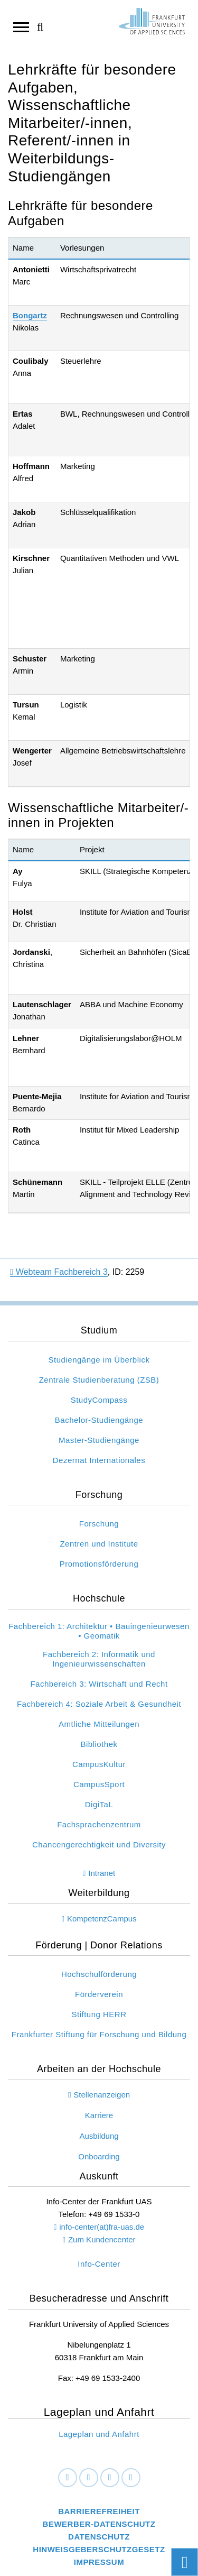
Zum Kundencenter (102, 2239)
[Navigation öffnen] (21, 26)
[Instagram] (109, 2478)
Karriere (99, 2115)
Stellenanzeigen (101, 2094)
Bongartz (30, 315)
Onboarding (98, 2156)
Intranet (101, 1873)
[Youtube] (130, 2478)
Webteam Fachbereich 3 (59, 1271)
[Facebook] (67, 2478)
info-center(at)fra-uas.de (101, 2226)
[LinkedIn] (88, 2478)
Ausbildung (98, 2135)
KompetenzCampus (102, 1918)
